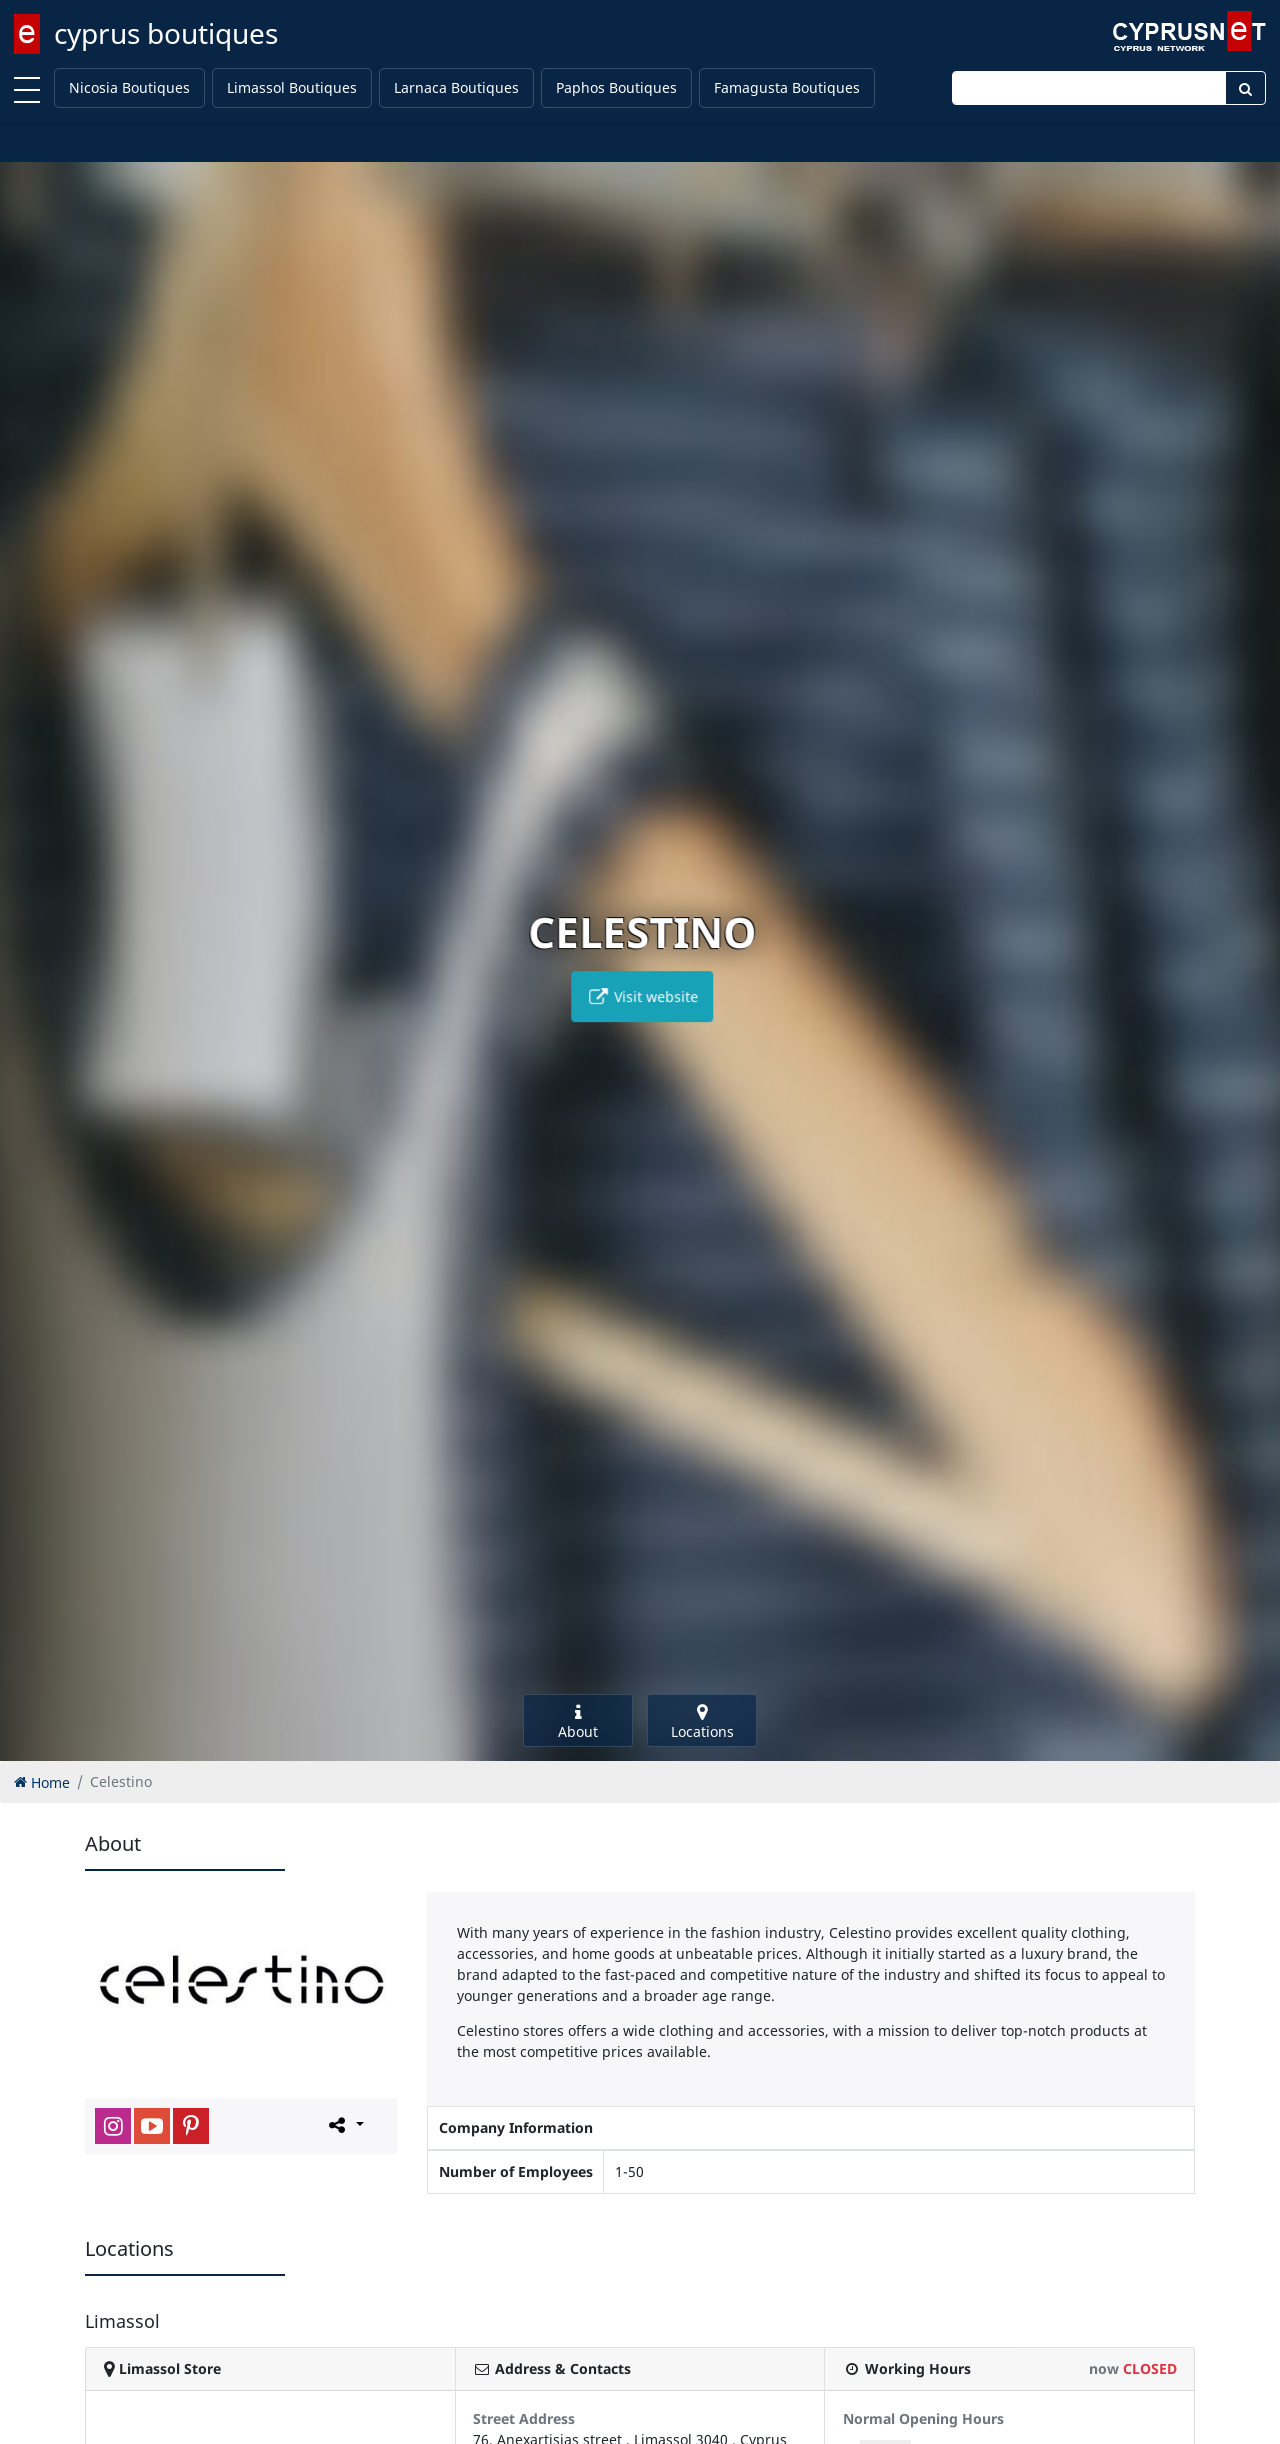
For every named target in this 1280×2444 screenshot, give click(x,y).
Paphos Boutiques (616, 87)
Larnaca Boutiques (456, 87)
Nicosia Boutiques (129, 87)
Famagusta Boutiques (787, 87)
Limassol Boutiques (292, 87)
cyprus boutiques (166, 33)
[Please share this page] (344, 2125)
